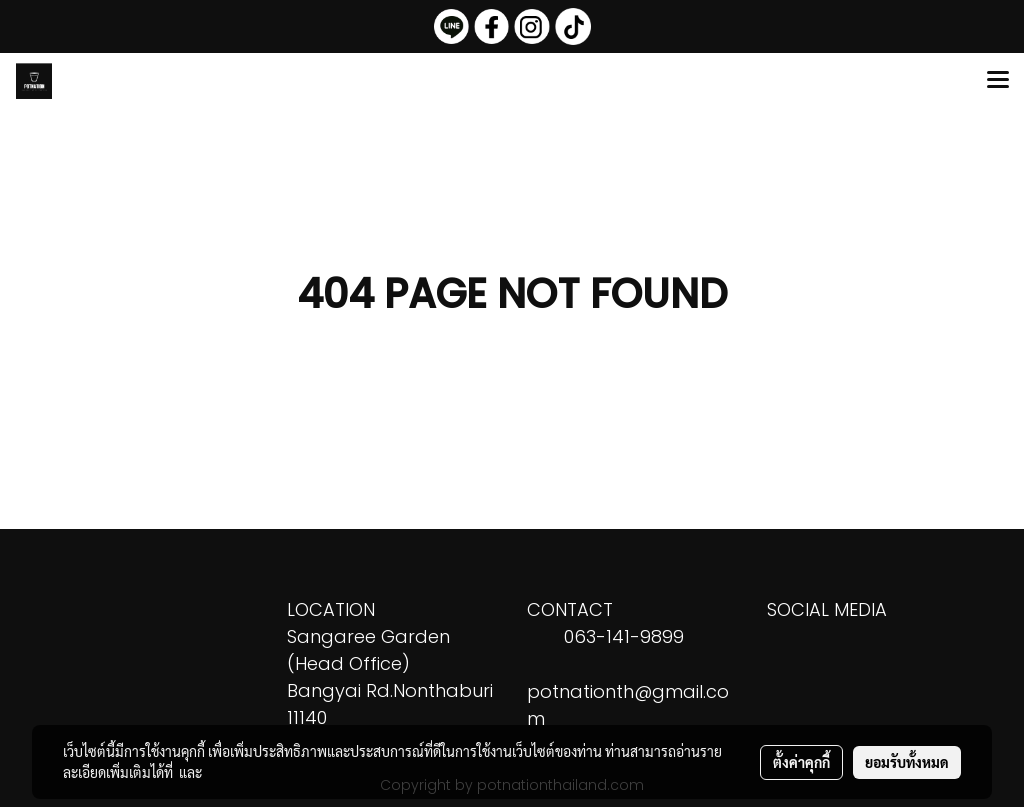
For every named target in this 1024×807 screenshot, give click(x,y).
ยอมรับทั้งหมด (907, 762)
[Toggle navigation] (998, 81)
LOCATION (331, 609)
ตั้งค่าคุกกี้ (801, 762)
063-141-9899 (624, 636)
